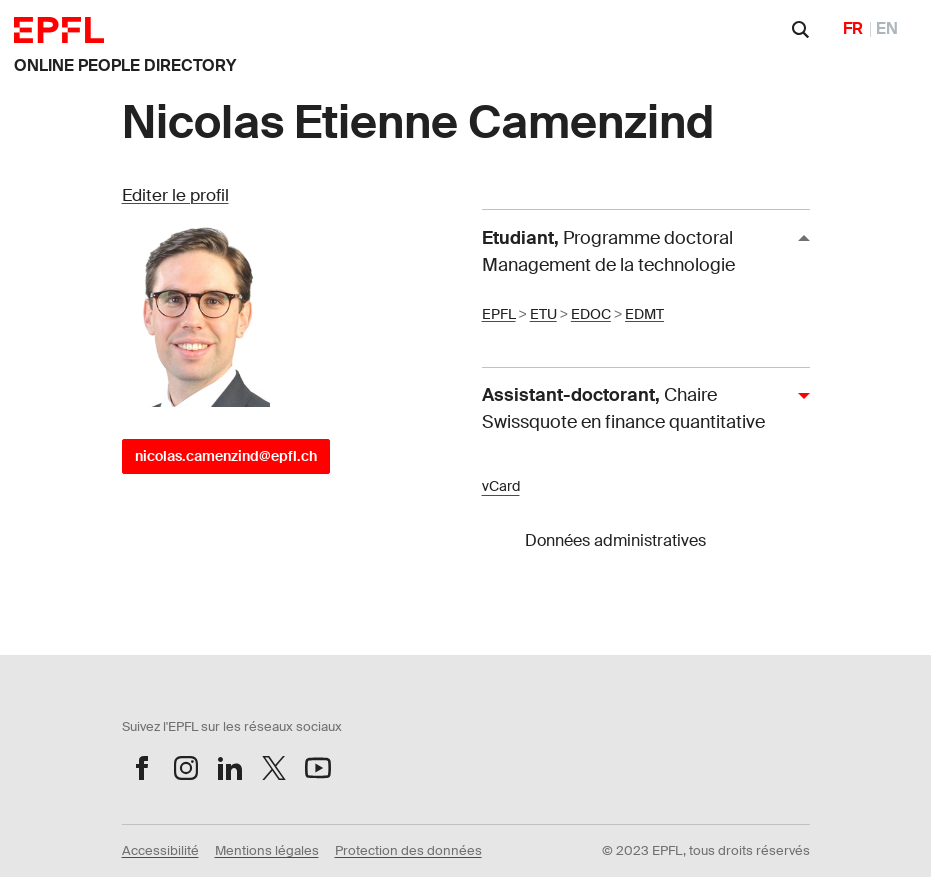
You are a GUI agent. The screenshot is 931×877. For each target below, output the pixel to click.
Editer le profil (175, 195)
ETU (543, 314)
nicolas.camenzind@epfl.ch (226, 456)
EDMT (644, 314)
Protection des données (408, 850)
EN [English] (887, 28)
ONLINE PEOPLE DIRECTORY (125, 65)
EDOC (591, 314)
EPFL (499, 314)
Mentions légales (267, 850)
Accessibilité (160, 850)
